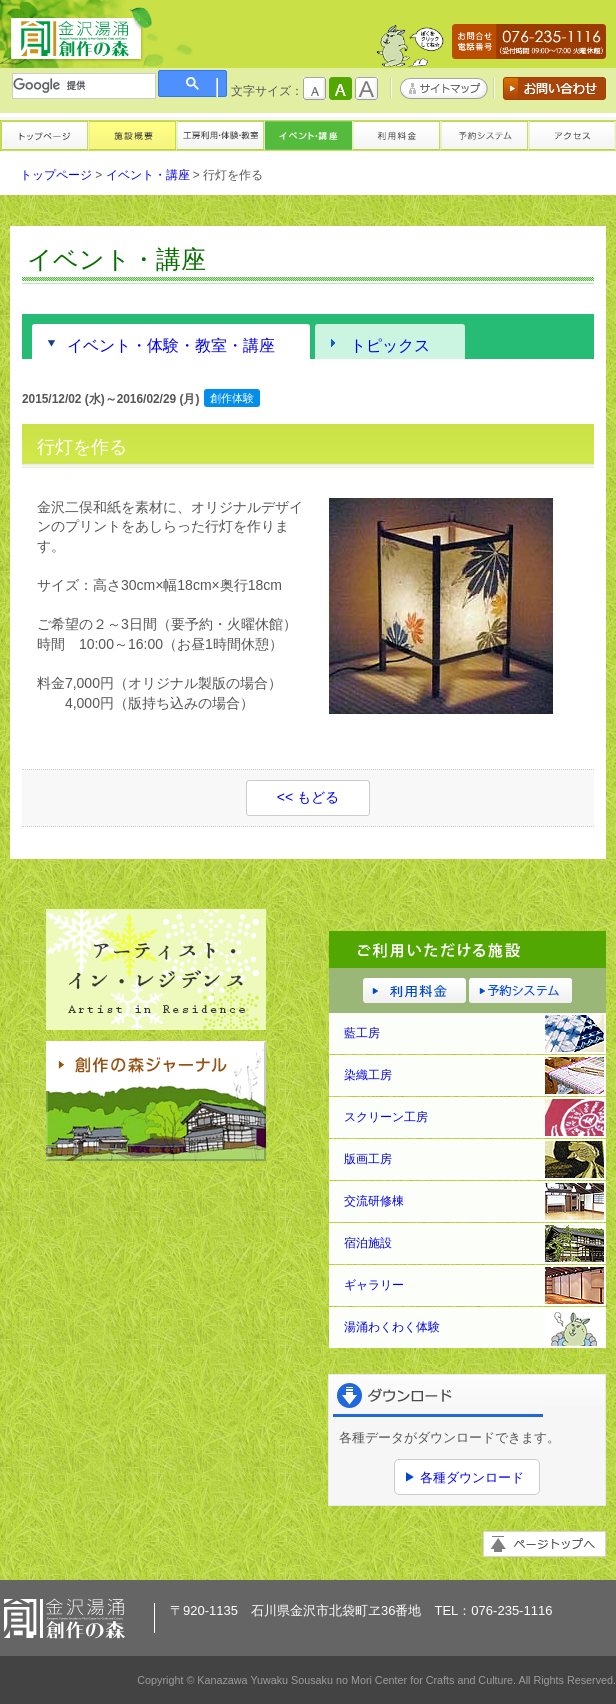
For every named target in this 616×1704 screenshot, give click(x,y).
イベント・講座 (308, 134)
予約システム (484, 134)
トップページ (44, 134)
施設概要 (132, 134)
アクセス (572, 134)
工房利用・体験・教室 (220, 134)
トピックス (390, 345)
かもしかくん (410, 51)
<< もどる (308, 797)
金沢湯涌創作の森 (81, 35)
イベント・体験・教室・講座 (171, 345)
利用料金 (396, 134)
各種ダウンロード (472, 1477)
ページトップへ (544, 1544)
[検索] (84, 86)
